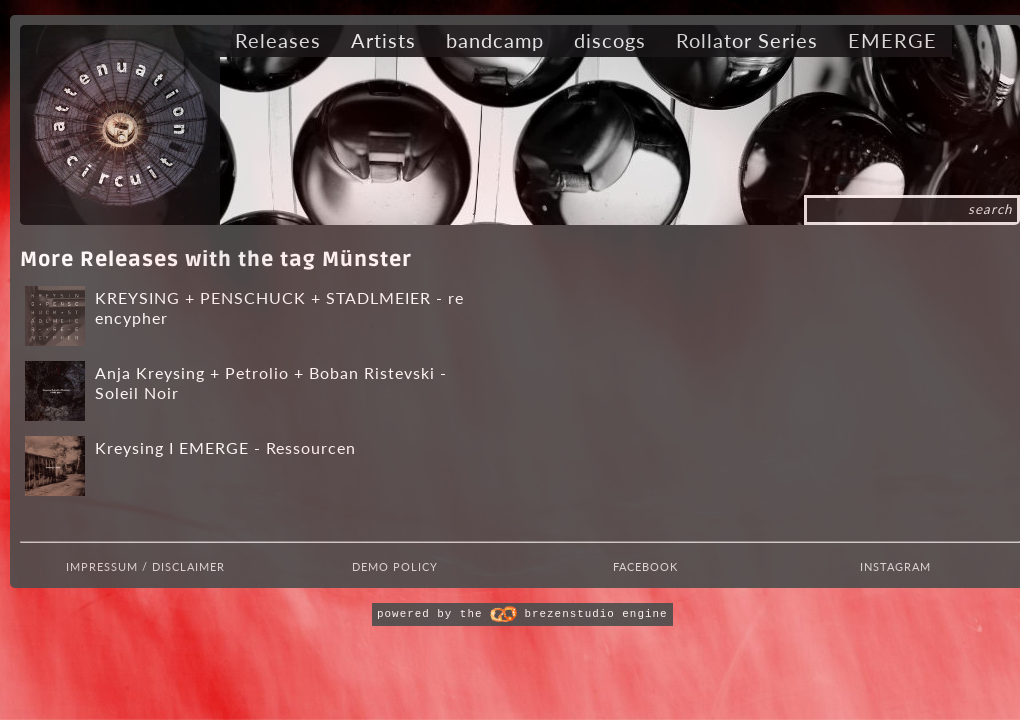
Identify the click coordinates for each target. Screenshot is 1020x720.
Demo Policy (395, 566)
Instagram (895, 566)
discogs (610, 40)
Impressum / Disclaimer (145, 566)
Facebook (645, 566)
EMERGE (892, 40)
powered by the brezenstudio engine (522, 614)
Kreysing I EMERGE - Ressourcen (225, 447)
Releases (278, 40)
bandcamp (495, 40)
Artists (383, 40)
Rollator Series (747, 40)
